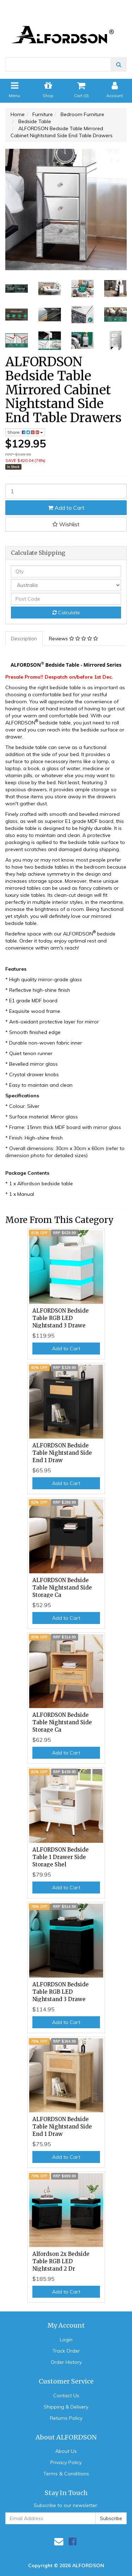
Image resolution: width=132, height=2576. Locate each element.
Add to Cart (66, 507)
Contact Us (66, 2395)
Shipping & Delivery (66, 2407)
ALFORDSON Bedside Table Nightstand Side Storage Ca (62, 1587)
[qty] (66, 571)
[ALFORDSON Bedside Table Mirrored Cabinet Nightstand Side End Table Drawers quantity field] (66, 491)
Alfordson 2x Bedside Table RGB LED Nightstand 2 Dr (60, 2261)
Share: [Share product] (25, 432)
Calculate (66, 612)
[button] (66, 524)
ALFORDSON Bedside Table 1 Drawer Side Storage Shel (60, 1857)
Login (66, 2339)
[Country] (66, 585)
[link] (72, 2541)
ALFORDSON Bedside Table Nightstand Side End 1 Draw (62, 1453)
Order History (66, 2362)
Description (24, 638)
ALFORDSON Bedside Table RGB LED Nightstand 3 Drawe (60, 1318)
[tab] (24, 638)
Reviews (73, 638)
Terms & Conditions (66, 2473)
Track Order (66, 2351)
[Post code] (66, 599)
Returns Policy (66, 2418)
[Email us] (58, 2541)
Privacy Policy (66, 2462)
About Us (66, 2451)
